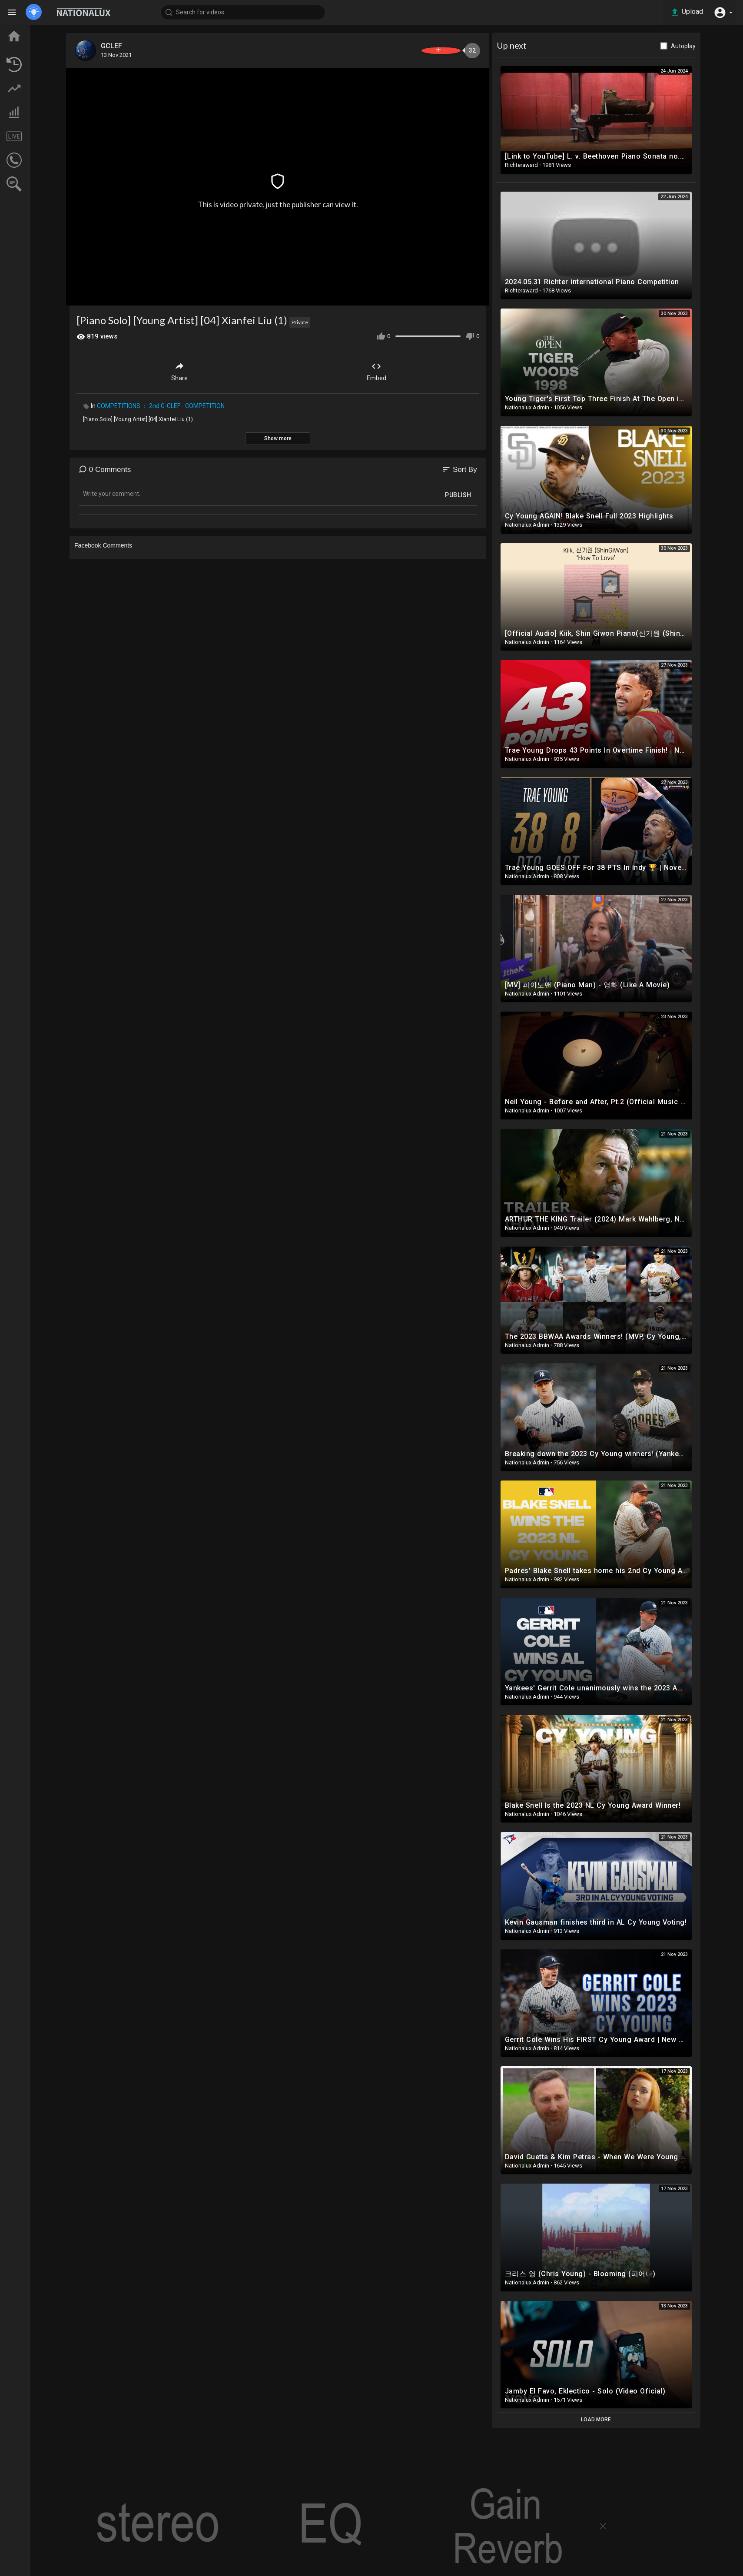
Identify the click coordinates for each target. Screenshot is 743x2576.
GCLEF (156, 46)
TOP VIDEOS (38, 48)
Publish (499, 490)
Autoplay (724, 46)
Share (220, 367)
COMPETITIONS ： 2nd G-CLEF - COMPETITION (201, 401)
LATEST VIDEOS (43, 64)
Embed (417, 367)
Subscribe (465, 50)
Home (29, 32)
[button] (721, 12)
